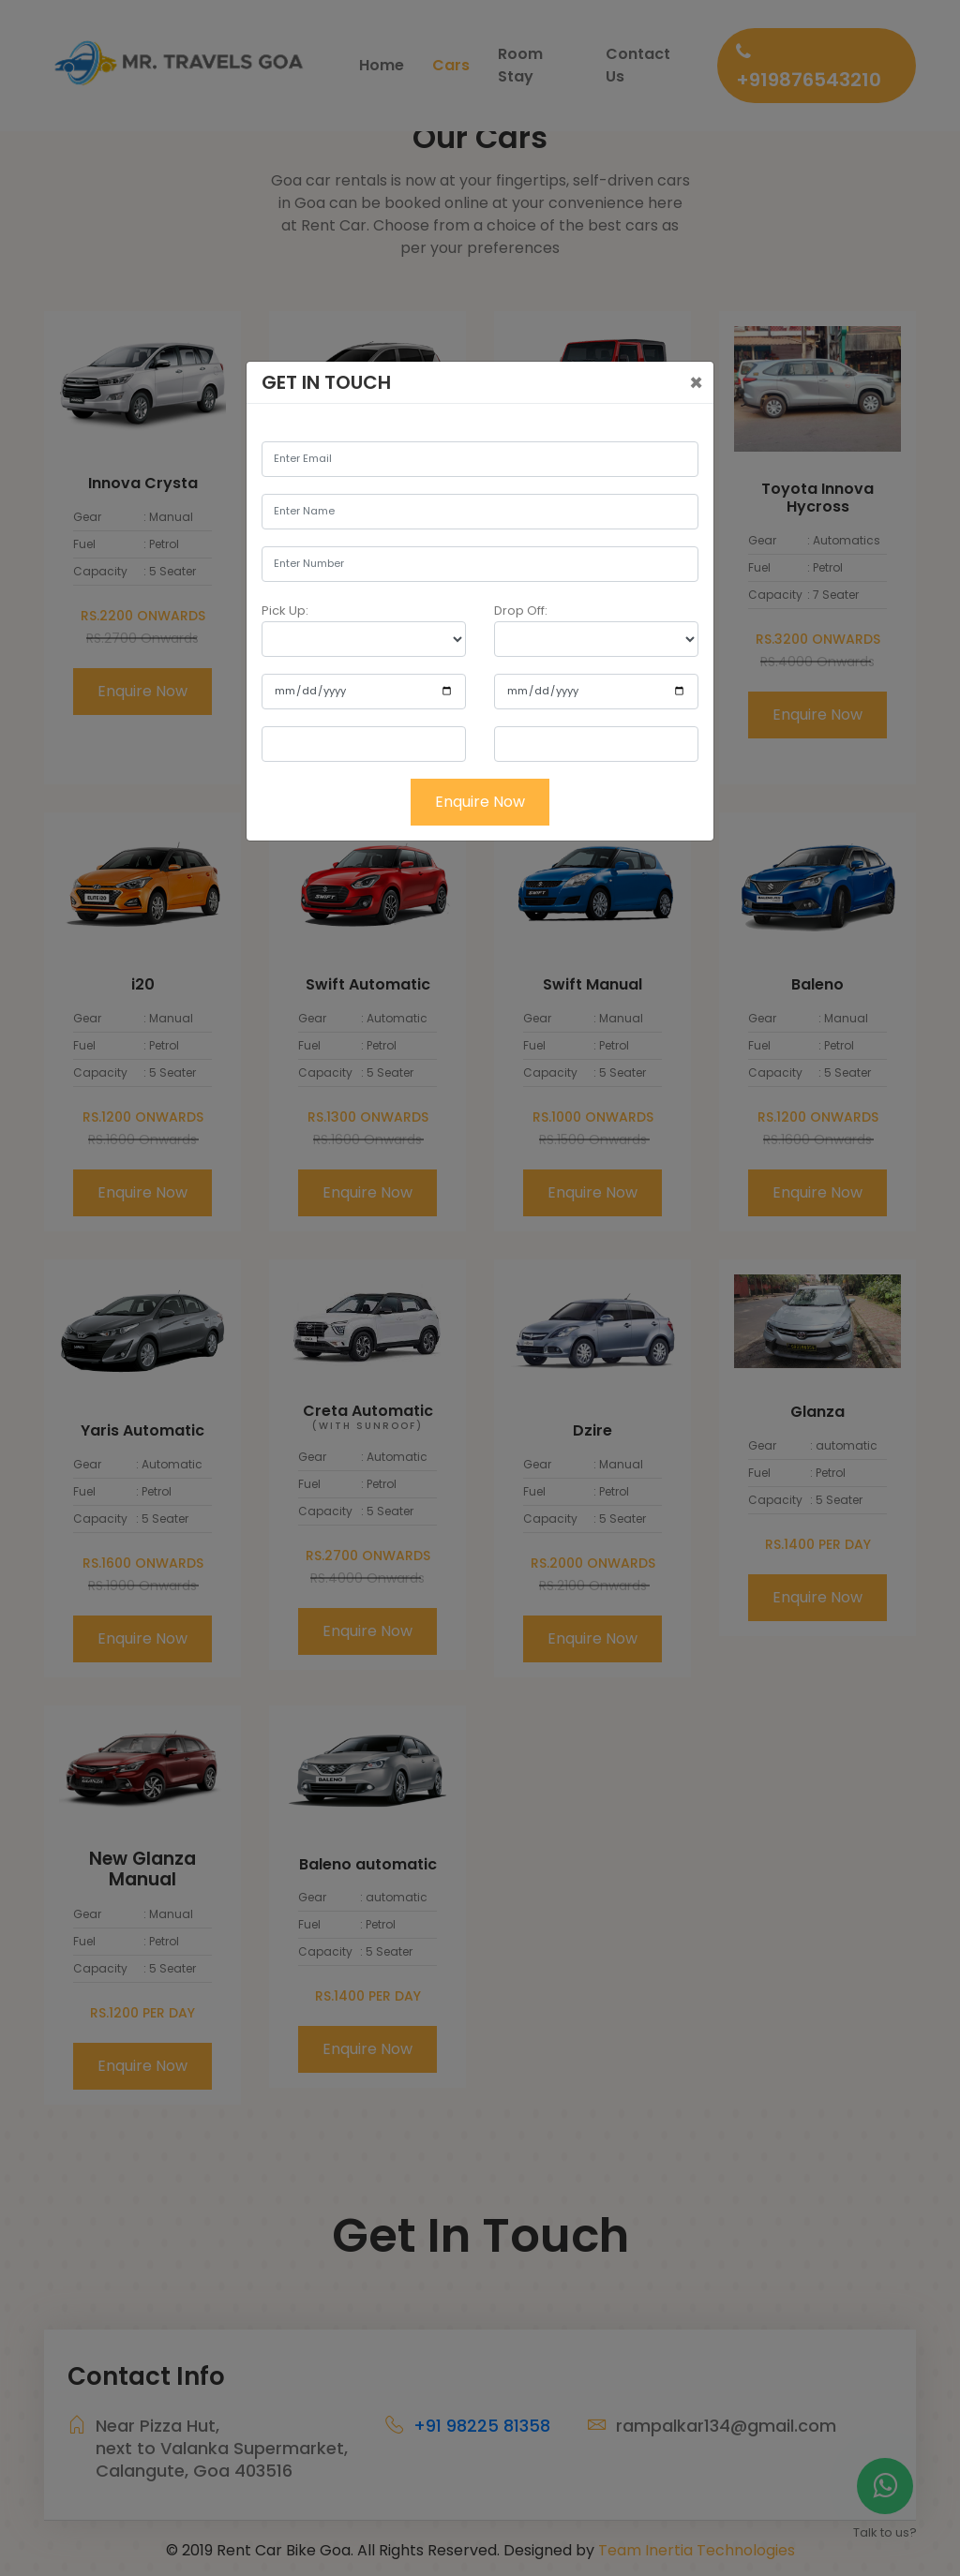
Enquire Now (480, 801)
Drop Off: (521, 610)
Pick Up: (285, 610)
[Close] (696, 383)
